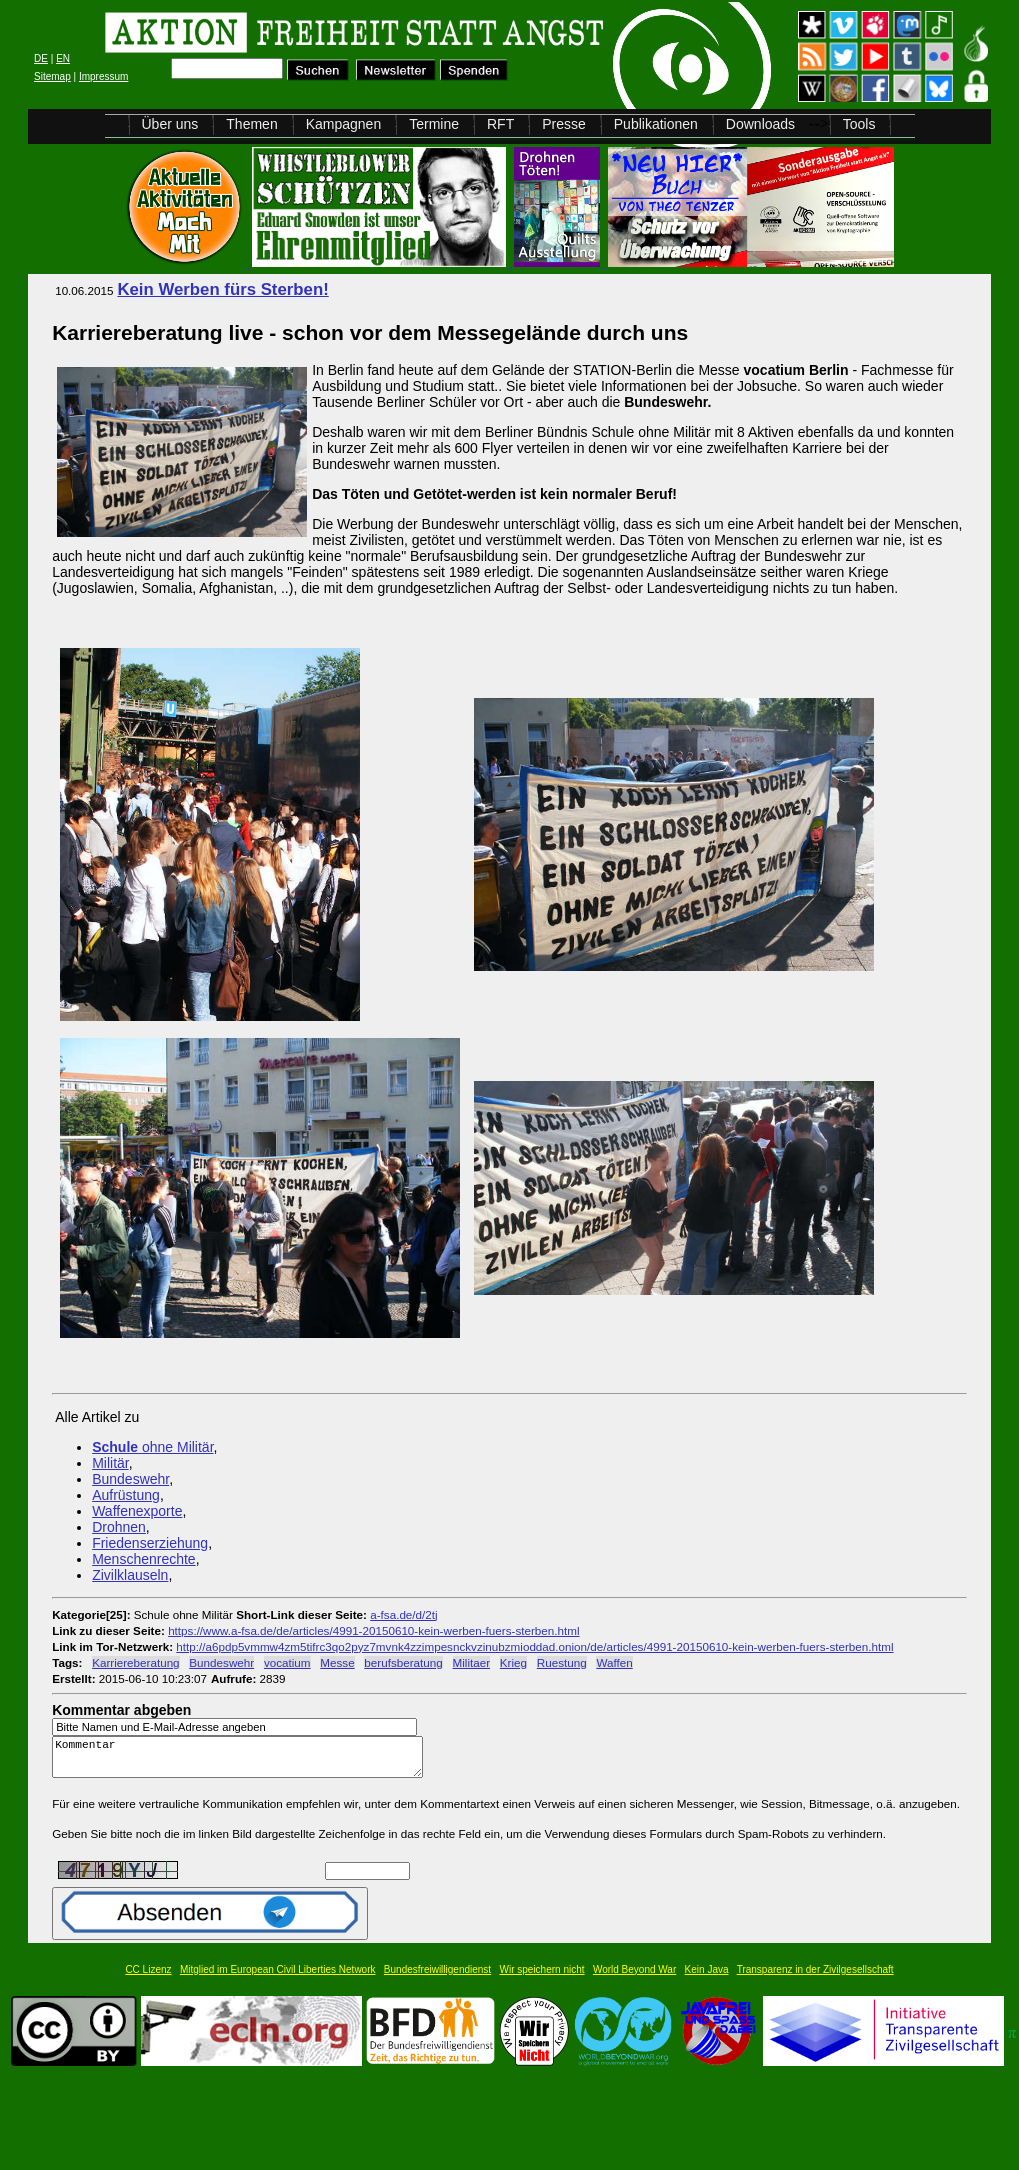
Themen (251, 124)
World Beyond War (634, 1978)
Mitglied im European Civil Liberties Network (278, 1978)
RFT (500, 124)
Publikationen (656, 124)
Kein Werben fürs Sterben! (222, 289)
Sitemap (52, 76)
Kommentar (243, 1761)
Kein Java (707, 1978)
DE (41, 58)
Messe (337, 1662)
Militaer (472, 1662)
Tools (859, 124)
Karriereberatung (135, 1662)
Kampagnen (344, 124)
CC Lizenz (148, 1978)
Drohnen (119, 1527)
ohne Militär (152, 1447)
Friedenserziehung (150, 1543)
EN (63, 58)
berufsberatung (403, 1662)
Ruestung (562, 1662)
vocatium (287, 1662)
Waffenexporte (137, 1511)
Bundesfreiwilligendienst (437, 1978)
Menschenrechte (144, 1559)
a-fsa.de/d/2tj (403, 1614)
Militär (110, 1463)
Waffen (614, 1662)
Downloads (760, 124)
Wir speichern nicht (542, 1978)
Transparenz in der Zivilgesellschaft (815, 1978)
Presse (564, 124)
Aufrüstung (126, 1495)
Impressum (103, 76)
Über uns (170, 124)
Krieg (513, 1662)
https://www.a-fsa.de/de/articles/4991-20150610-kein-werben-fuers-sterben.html (373, 1630)
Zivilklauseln (130, 1575)
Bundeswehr (130, 1479)
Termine (434, 124)
